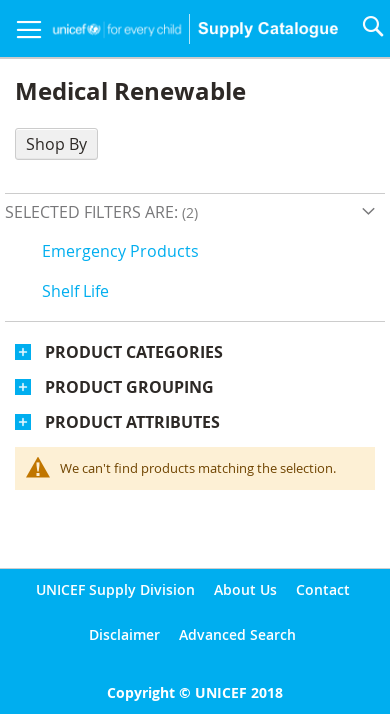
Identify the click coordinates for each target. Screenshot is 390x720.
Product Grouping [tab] (129, 387)
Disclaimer (124, 634)
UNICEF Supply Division (115, 589)
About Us (245, 589)
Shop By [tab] (56, 144)
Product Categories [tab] (134, 352)
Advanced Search (237, 634)
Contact (323, 589)
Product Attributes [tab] (132, 422)
